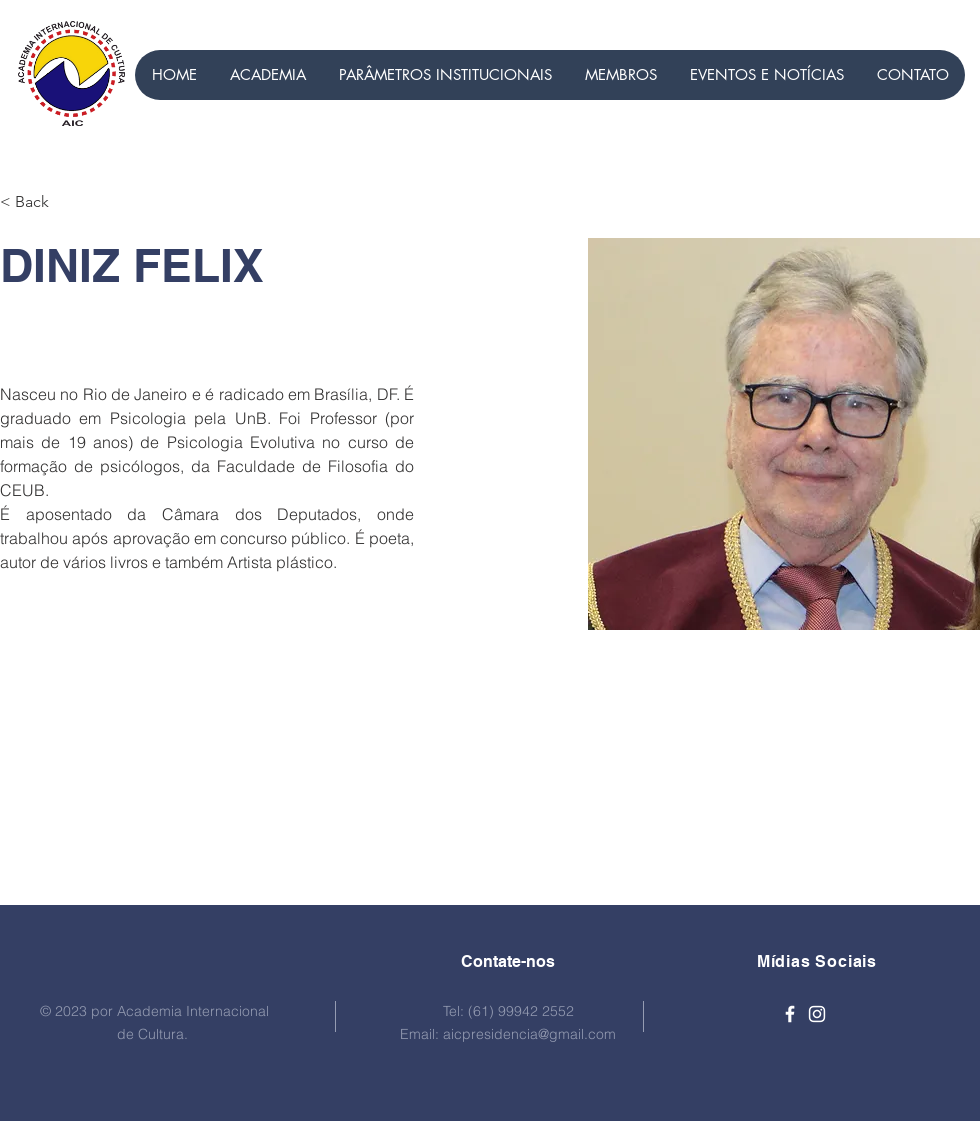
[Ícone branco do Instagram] (817, 1014)
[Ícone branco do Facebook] (790, 1014)
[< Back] (39, 202)
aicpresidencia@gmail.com (529, 1034)
